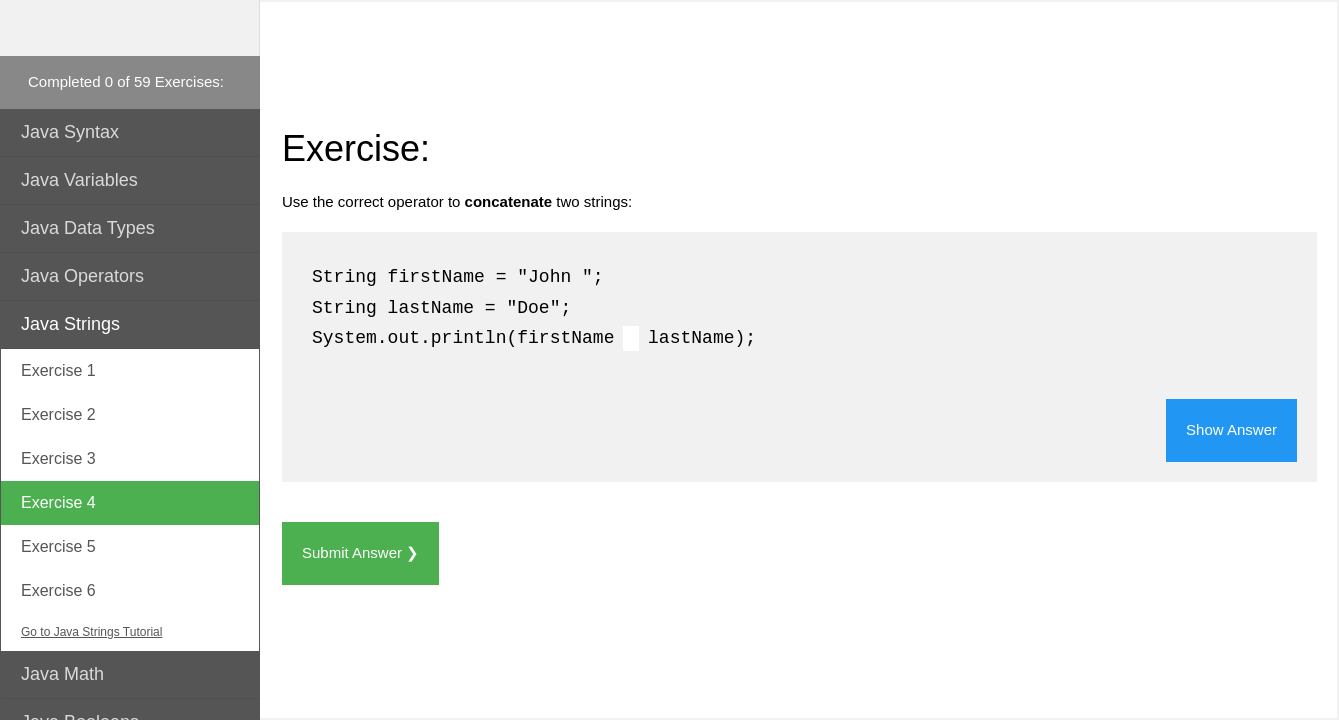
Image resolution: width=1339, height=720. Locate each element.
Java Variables (79, 180)
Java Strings (70, 324)
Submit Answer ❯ (360, 552)
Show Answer (1231, 429)
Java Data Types (88, 228)
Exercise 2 (58, 414)
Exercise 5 (58, 546)
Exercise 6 (58, 590)
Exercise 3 (58, 458)
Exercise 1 (58, 370)
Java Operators (82, 276)
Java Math (62, 674)
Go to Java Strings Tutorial (91, 632)
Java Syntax (70, 132)
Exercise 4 (58, 502)
